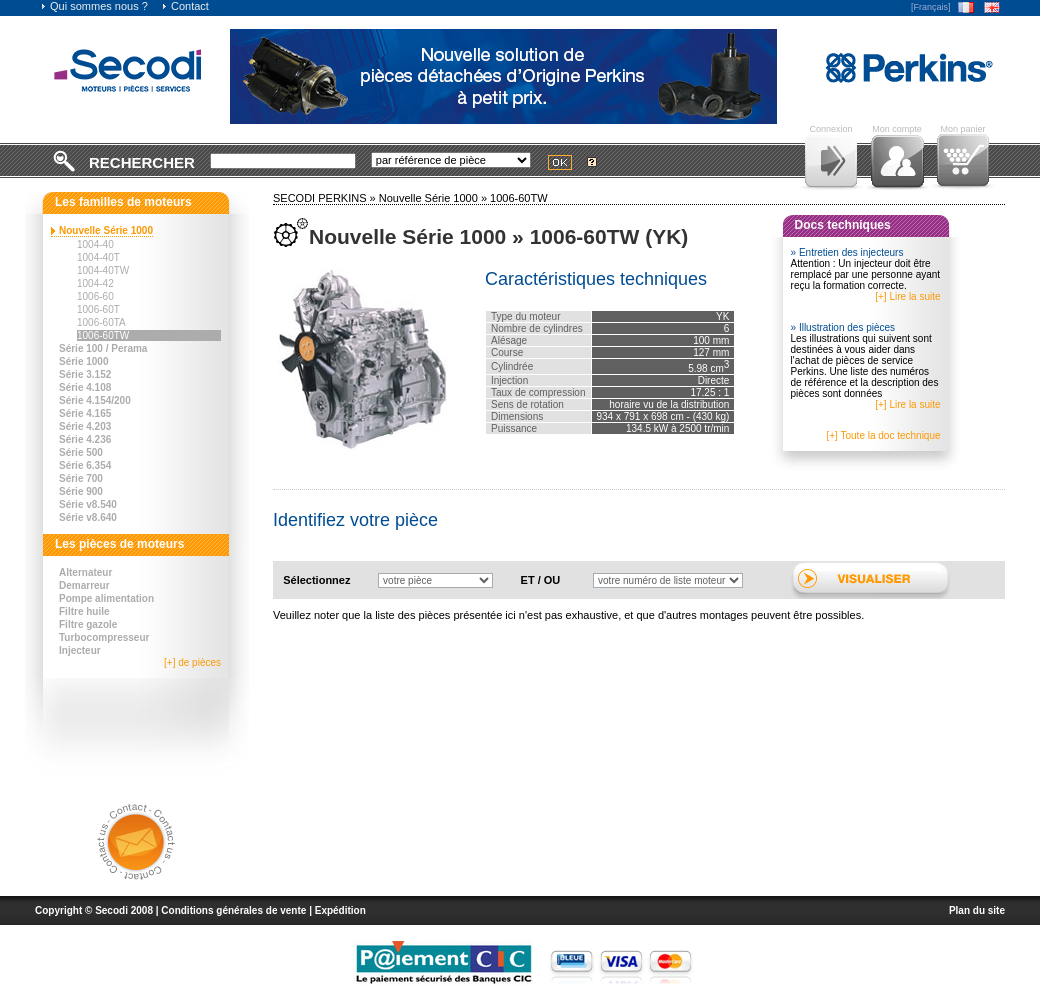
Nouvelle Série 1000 (106, 230)
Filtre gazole (88, 624)
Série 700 (81, 478)
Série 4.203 (85, 426)
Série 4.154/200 (95, 400)
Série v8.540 (88, 504)
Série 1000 (84, 361)
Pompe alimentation (106, 598)
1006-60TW (103, 335)
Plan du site (977, 910)
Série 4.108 (85, 387)
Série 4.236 (85, 439)
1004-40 (95, 244)
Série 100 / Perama (103, 348)
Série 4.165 (85, 413)
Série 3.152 (85, 374)
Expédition (340, 910)
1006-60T (98, 309)
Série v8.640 (88, 517)
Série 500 (81, 452)
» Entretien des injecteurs (847, 252)
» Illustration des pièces (843, 327)
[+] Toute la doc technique (883, 435)
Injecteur (80, 650)
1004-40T (98, 257)
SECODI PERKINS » (326, 198)
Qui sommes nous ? (94, 6)
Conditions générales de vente (233, 910)
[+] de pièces (192, 662)
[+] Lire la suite (907, 296)
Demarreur (84, 585)
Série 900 (81, 491)
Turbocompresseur (104, 637)
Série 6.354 (85, 465)
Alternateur (85, 572)
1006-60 (95, 296)
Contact (185, 6)
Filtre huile (84, 611)
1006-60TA (101, 322)
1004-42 (95, 283)
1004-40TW (103, 270)
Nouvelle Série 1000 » (434, 198)
